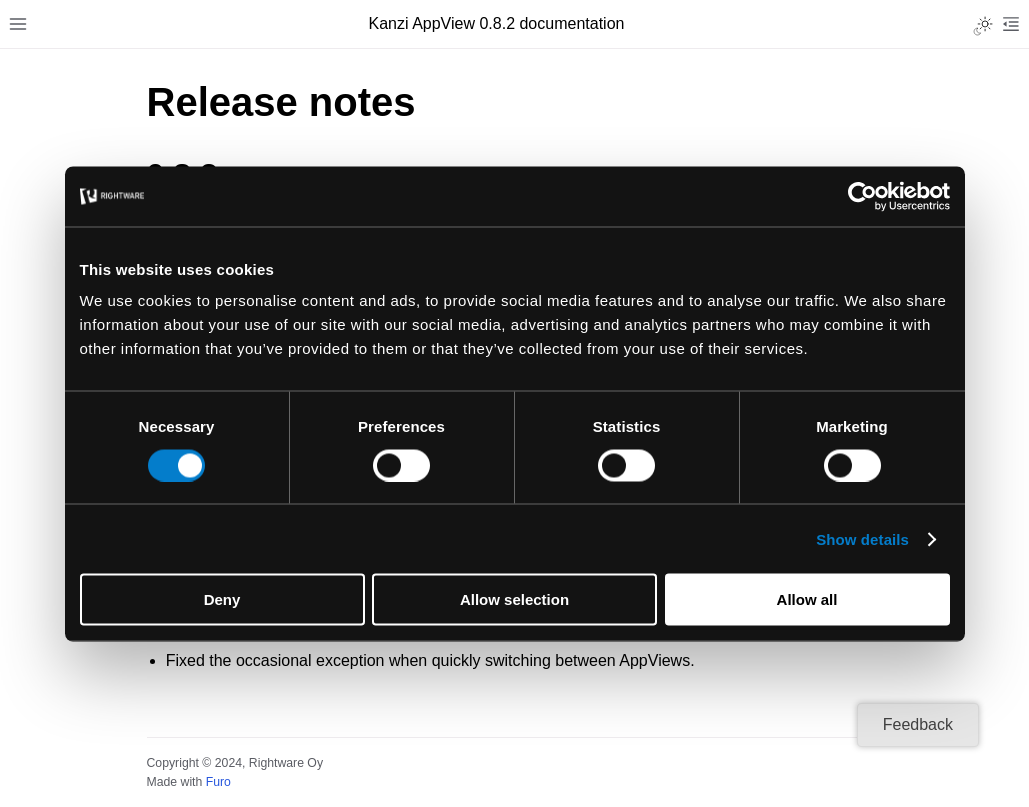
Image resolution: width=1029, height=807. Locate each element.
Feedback (918, 724)
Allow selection (514, 599)
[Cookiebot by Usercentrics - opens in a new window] (862, 196)
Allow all (807, 599)
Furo (218, 782)
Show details (862, 538)
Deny (222, 599)
